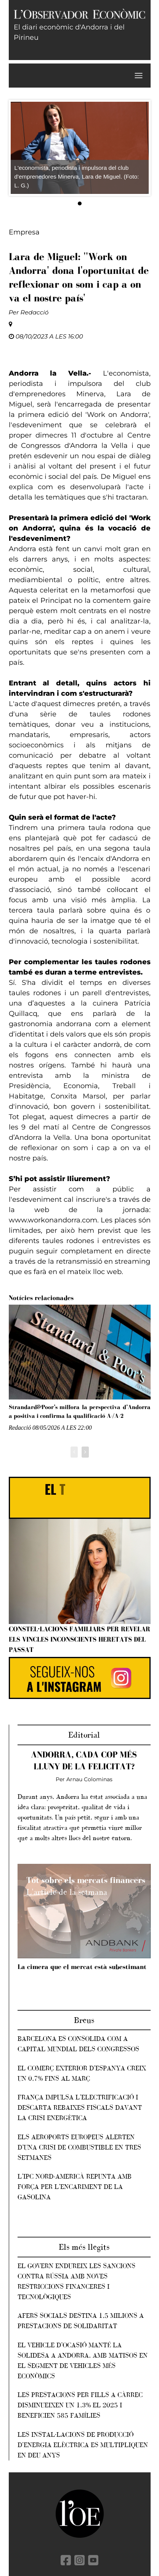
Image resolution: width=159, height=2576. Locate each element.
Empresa (24, 232)
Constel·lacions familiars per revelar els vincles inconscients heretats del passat (79, 1639)
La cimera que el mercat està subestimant (82, 1967)
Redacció (35, 312)
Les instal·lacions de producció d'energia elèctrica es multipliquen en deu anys (83, 2445)
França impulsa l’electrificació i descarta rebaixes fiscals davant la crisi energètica (80, 2107)
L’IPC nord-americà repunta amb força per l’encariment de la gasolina (75, 2186)
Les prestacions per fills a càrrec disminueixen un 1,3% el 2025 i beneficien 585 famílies (80, 2405)
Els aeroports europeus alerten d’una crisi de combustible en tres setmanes (79, 2147)
